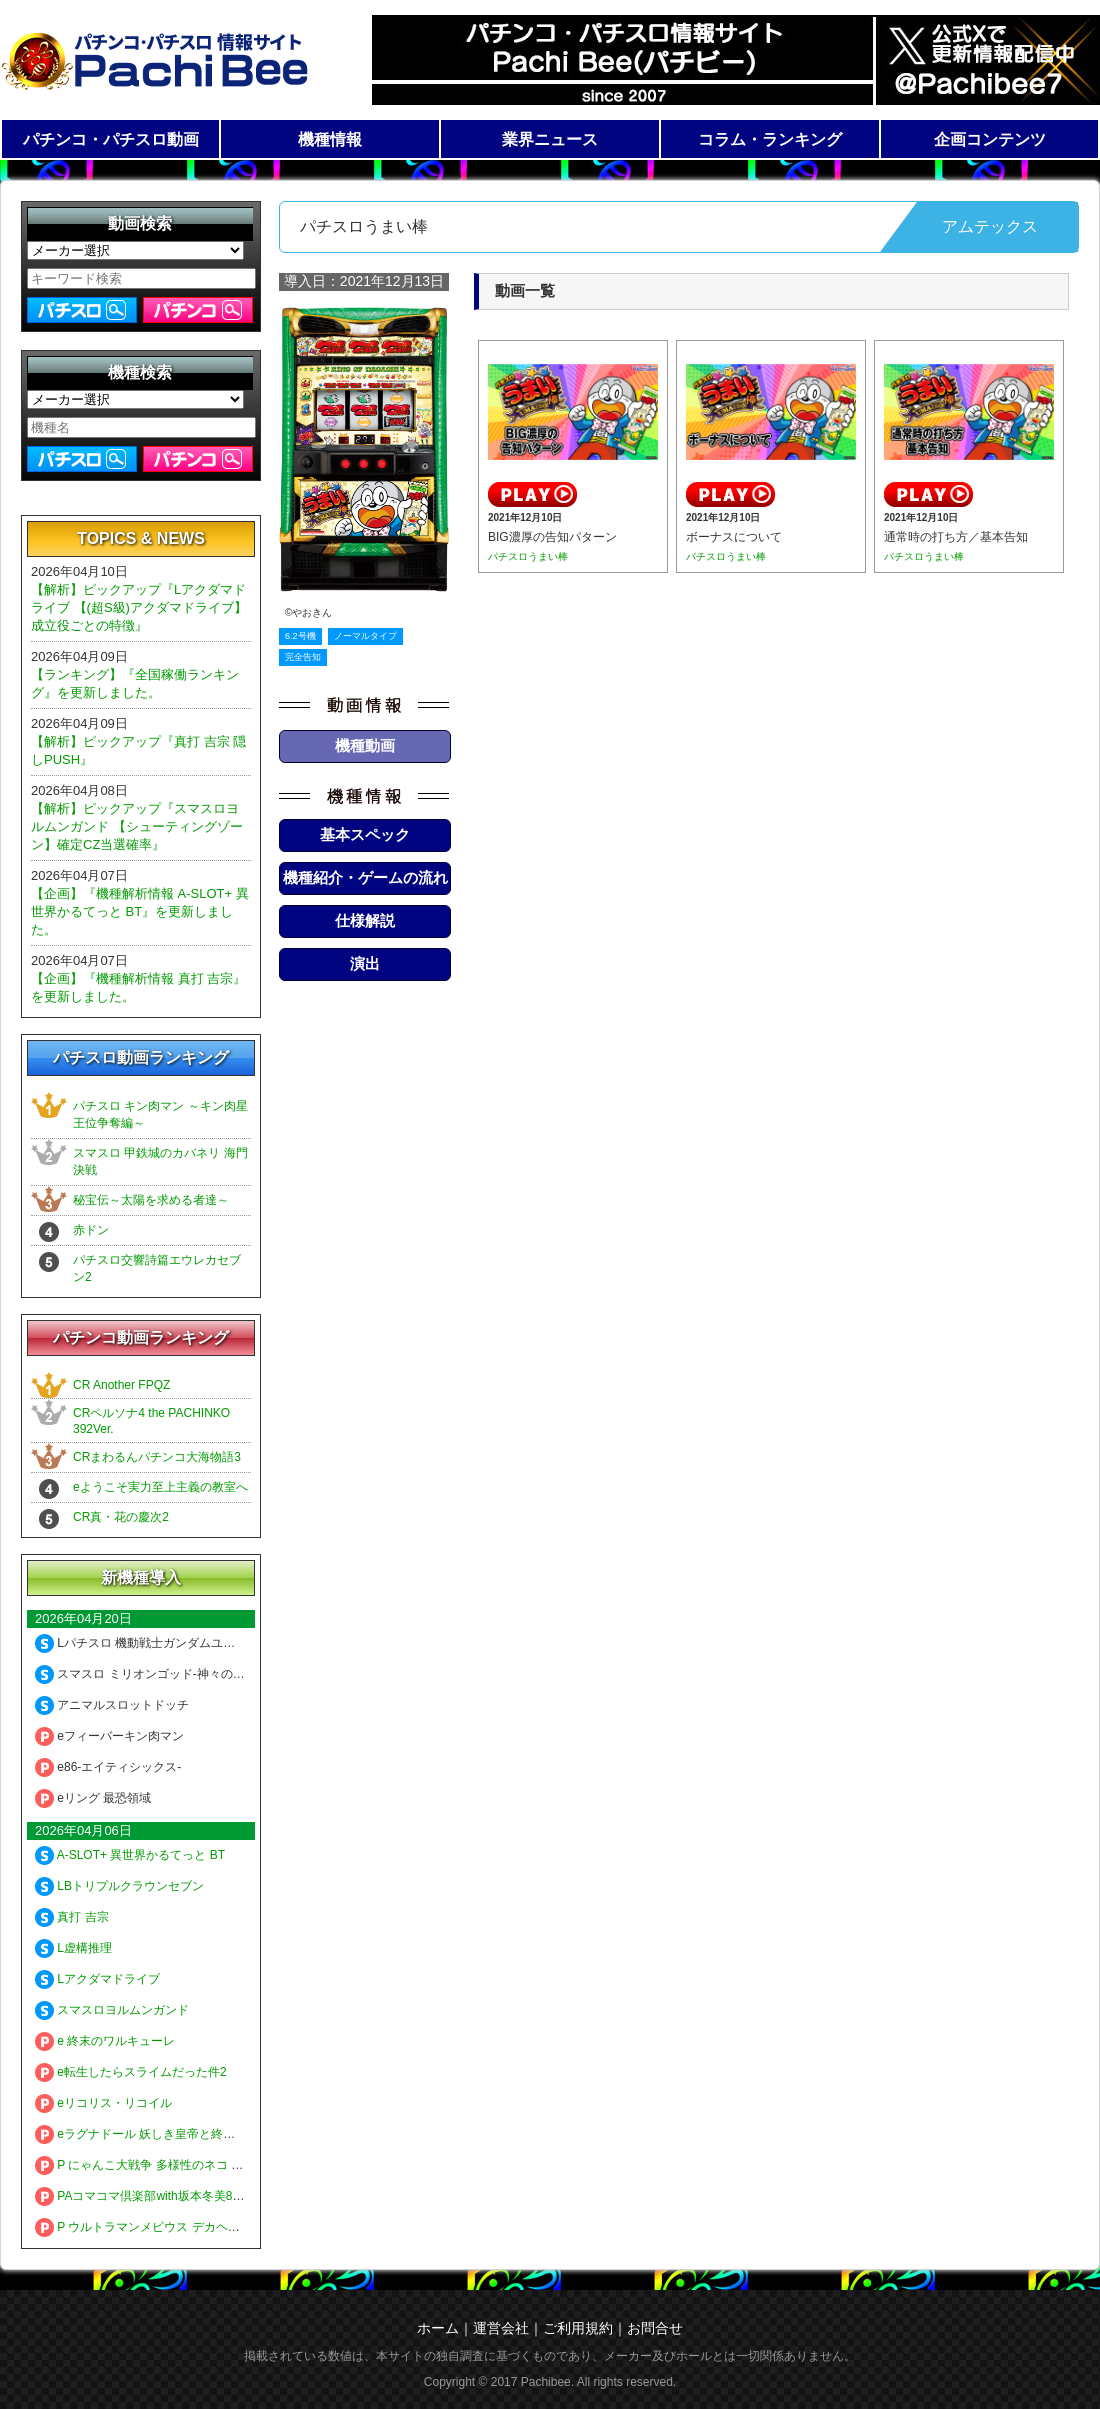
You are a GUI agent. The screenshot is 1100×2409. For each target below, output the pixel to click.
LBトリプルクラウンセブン (119, 1886)
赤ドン (91, 1230)
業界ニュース (550, 139)
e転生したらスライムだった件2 (131, 2072)
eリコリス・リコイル (103, 2103)
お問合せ (655, 2328)
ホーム (438, 2328)
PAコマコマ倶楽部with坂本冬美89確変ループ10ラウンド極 (204, 2196)
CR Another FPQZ (121, 1385)
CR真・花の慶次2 (121, 1517)
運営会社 (501, 2328)
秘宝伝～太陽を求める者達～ (151, 1200)
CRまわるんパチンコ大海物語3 (157, 1457)
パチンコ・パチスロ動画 (111, 139)
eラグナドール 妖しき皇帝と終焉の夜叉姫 (159, 2134)
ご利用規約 (578, 2328)
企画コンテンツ (990, 139)
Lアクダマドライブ (97, 1979)
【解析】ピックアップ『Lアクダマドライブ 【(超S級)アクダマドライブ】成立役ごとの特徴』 (139, 607)
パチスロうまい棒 (528, 556)
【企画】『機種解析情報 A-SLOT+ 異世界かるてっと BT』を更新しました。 (140, 911)
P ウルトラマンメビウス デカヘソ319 (147, 2227)
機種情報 (330, 139)
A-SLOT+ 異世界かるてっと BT (130, 1855)
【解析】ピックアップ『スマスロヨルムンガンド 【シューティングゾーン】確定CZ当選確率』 (137, 826)
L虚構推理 (73, 1948)
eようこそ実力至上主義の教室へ (160, 1487)
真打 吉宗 (72, 1917)
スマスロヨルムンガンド (112, 2010)
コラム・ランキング (770, 139)
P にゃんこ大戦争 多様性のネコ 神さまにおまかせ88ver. (197, 2165)
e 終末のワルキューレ (105, 2041)
